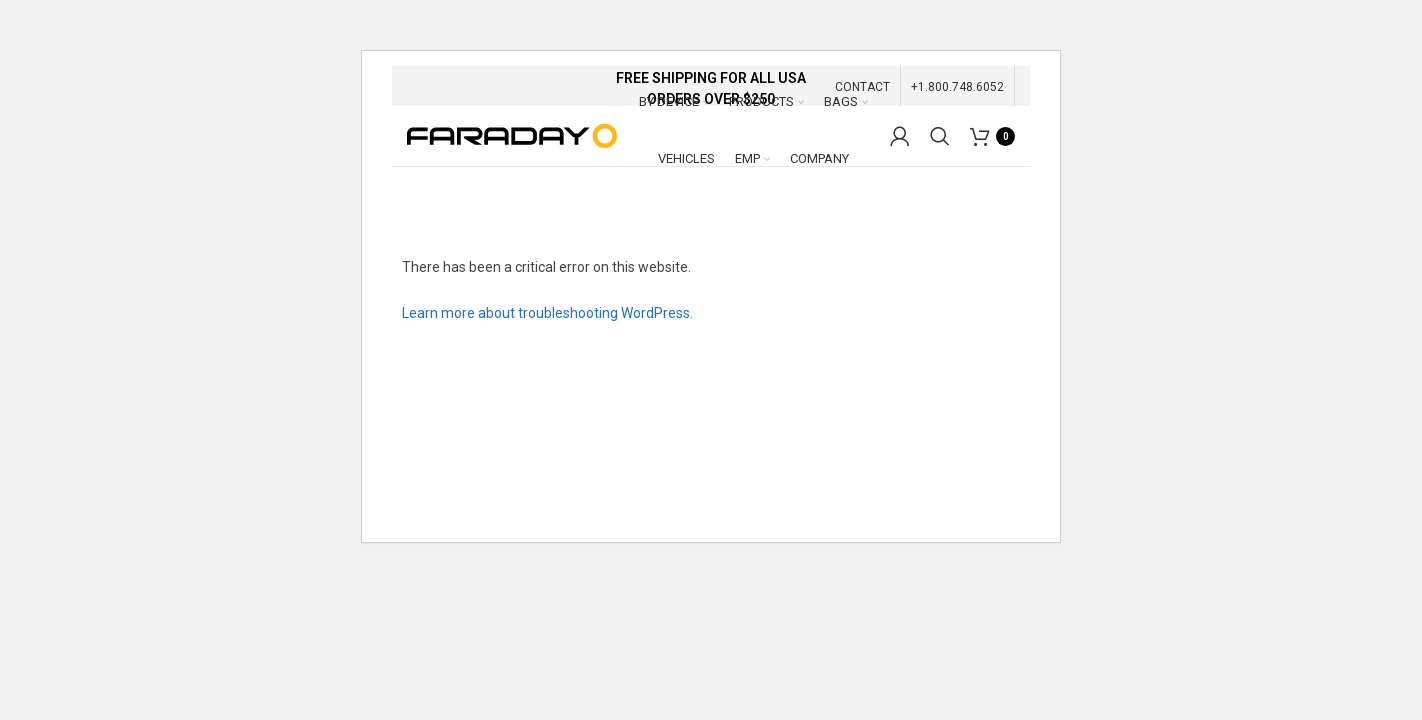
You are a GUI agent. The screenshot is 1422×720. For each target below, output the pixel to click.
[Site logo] (512, 135)
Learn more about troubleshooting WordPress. (547, 313)
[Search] (940, 136)
